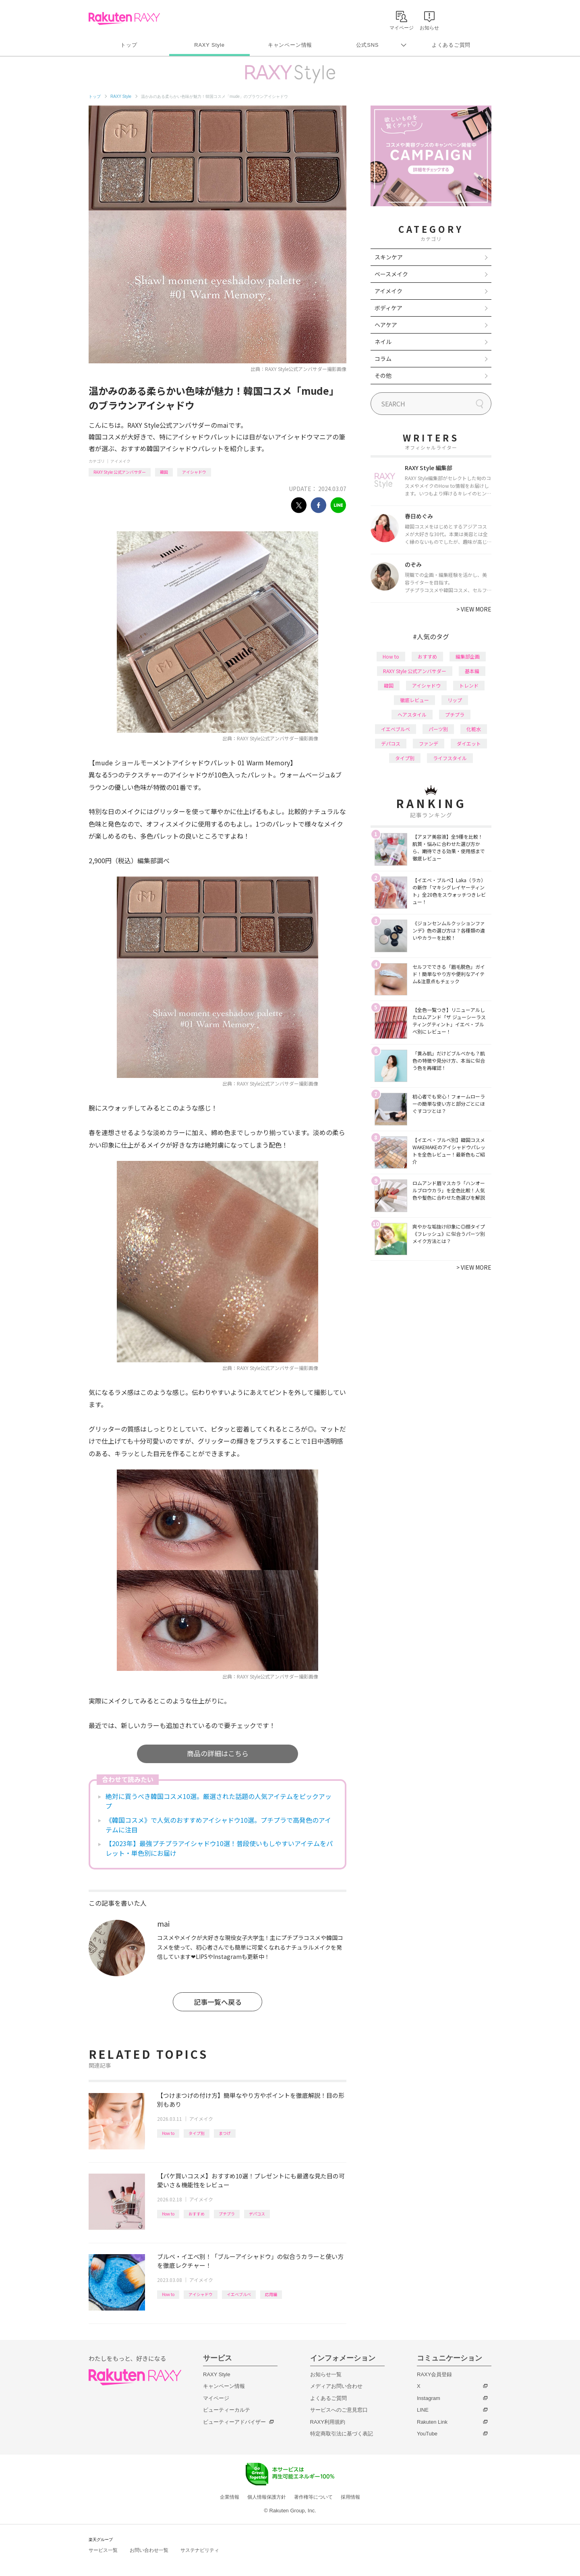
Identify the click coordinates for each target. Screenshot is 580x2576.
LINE (423, 2410)
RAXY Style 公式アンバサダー (119, 472)
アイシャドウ (194, 472)
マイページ (216, 2398)
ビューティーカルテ (226, 2410)
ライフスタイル (450, 757)
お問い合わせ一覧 (149, 2550)
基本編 (472, 670)
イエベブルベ (239, 2294)
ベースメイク (391, 274)
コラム (383, 358)
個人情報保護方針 (266, 2497)
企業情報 (229, 2497)
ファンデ (428, 743)
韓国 (164, 472)
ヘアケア (386, 325)
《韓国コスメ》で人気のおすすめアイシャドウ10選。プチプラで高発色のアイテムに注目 (218, 1824)
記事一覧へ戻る (218, 2002)
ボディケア (388, 308)
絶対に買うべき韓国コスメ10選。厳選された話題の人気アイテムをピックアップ (218, 1801)
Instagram (428, 2398)
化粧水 (473, 728)
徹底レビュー (414, 699)
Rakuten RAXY (124, 18)
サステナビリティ (199, 2550)
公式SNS (367, 45)
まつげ (225, 2133)
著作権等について (313, 2497)
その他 (383, 375)
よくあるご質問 (451, 45)
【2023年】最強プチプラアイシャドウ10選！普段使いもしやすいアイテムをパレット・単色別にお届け (219, 1848)
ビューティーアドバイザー (234, 2422)
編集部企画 (468, 656)
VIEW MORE (473, 609)
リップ (454, 699)
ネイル (383, 342)
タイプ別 (196, 2133)
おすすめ (196, 2214)
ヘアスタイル (412, 714)
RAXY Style (209, 45)
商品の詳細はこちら (218, 1753)
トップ (128, 45)
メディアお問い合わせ (336, 2386)
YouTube (427, 2434)
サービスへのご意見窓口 (339, 2410)
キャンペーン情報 (290, 45)
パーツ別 (438, 728)
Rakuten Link (432, 2422)
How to (168, 2133)
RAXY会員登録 (434, 2374)
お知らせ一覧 (326, 2374)
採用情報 (350, 2497)
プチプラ (227, 2214)
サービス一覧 (103, 2550)
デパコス (257, 2214)
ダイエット (469, 743)
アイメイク (120, 461)
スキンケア (389, 257)
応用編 (271, 2294)
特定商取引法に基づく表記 (341, 2434)
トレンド (468, 685)
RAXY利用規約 (327, 2422)
